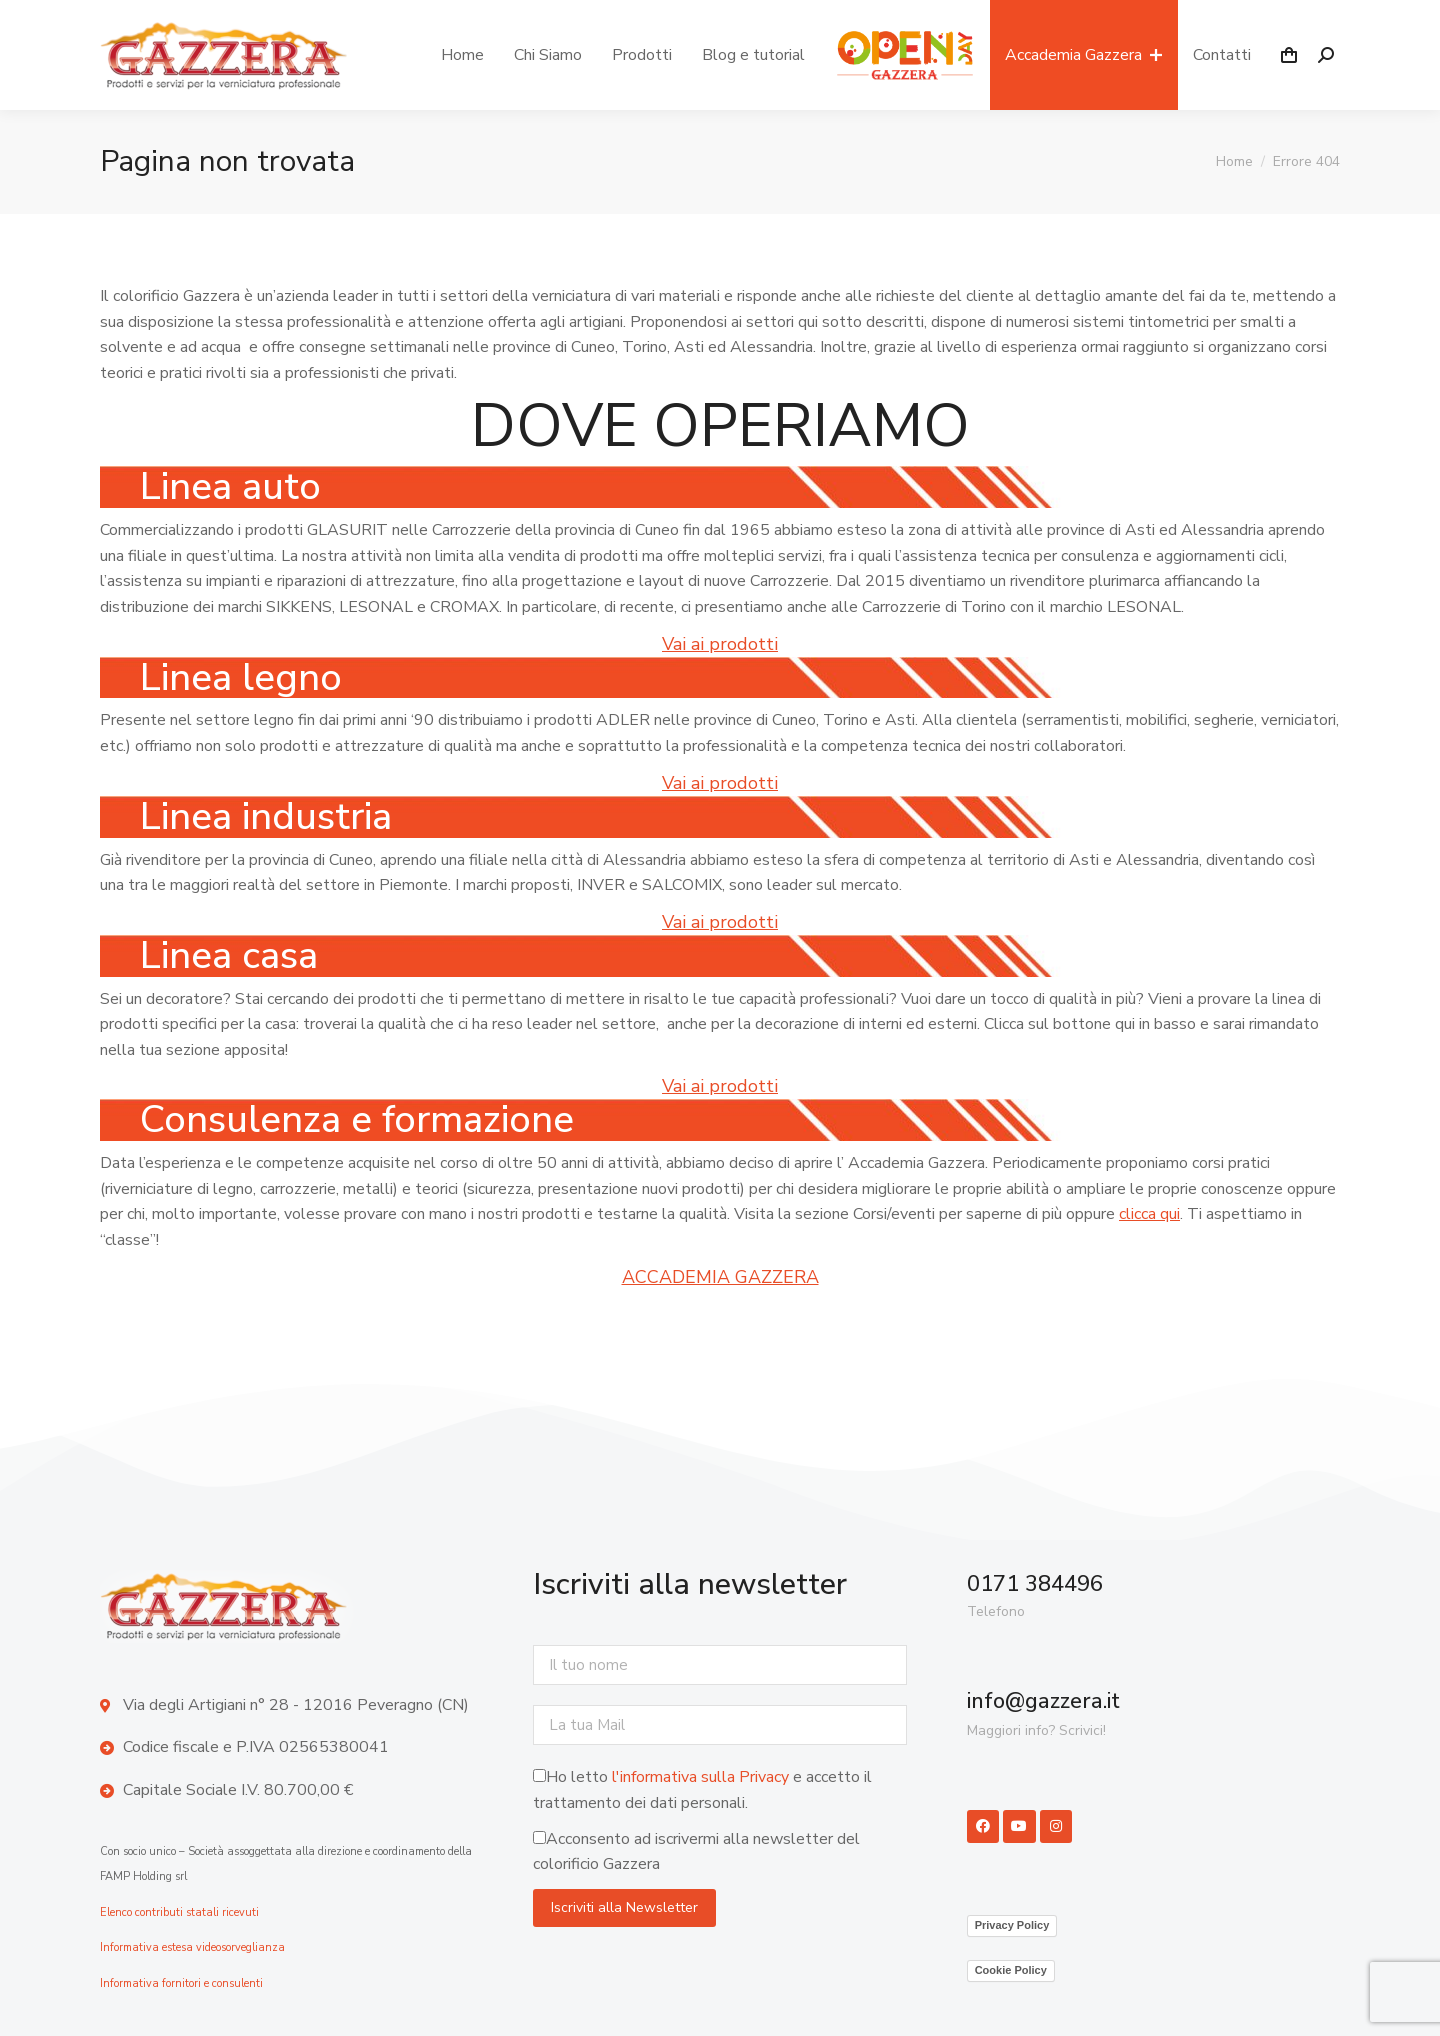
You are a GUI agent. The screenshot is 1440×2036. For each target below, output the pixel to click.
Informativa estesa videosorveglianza (192, 1947)
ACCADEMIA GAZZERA (720, 1277)
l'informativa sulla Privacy (700, 1777)
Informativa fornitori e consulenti (181, 1983)
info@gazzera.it (1043, 1701)
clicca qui (1149, 1214)
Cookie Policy (1011, 1970)
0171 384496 (1035, 1584)
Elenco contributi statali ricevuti (179, 1912)
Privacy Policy (1012, 1925)
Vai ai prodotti (720, 644)
